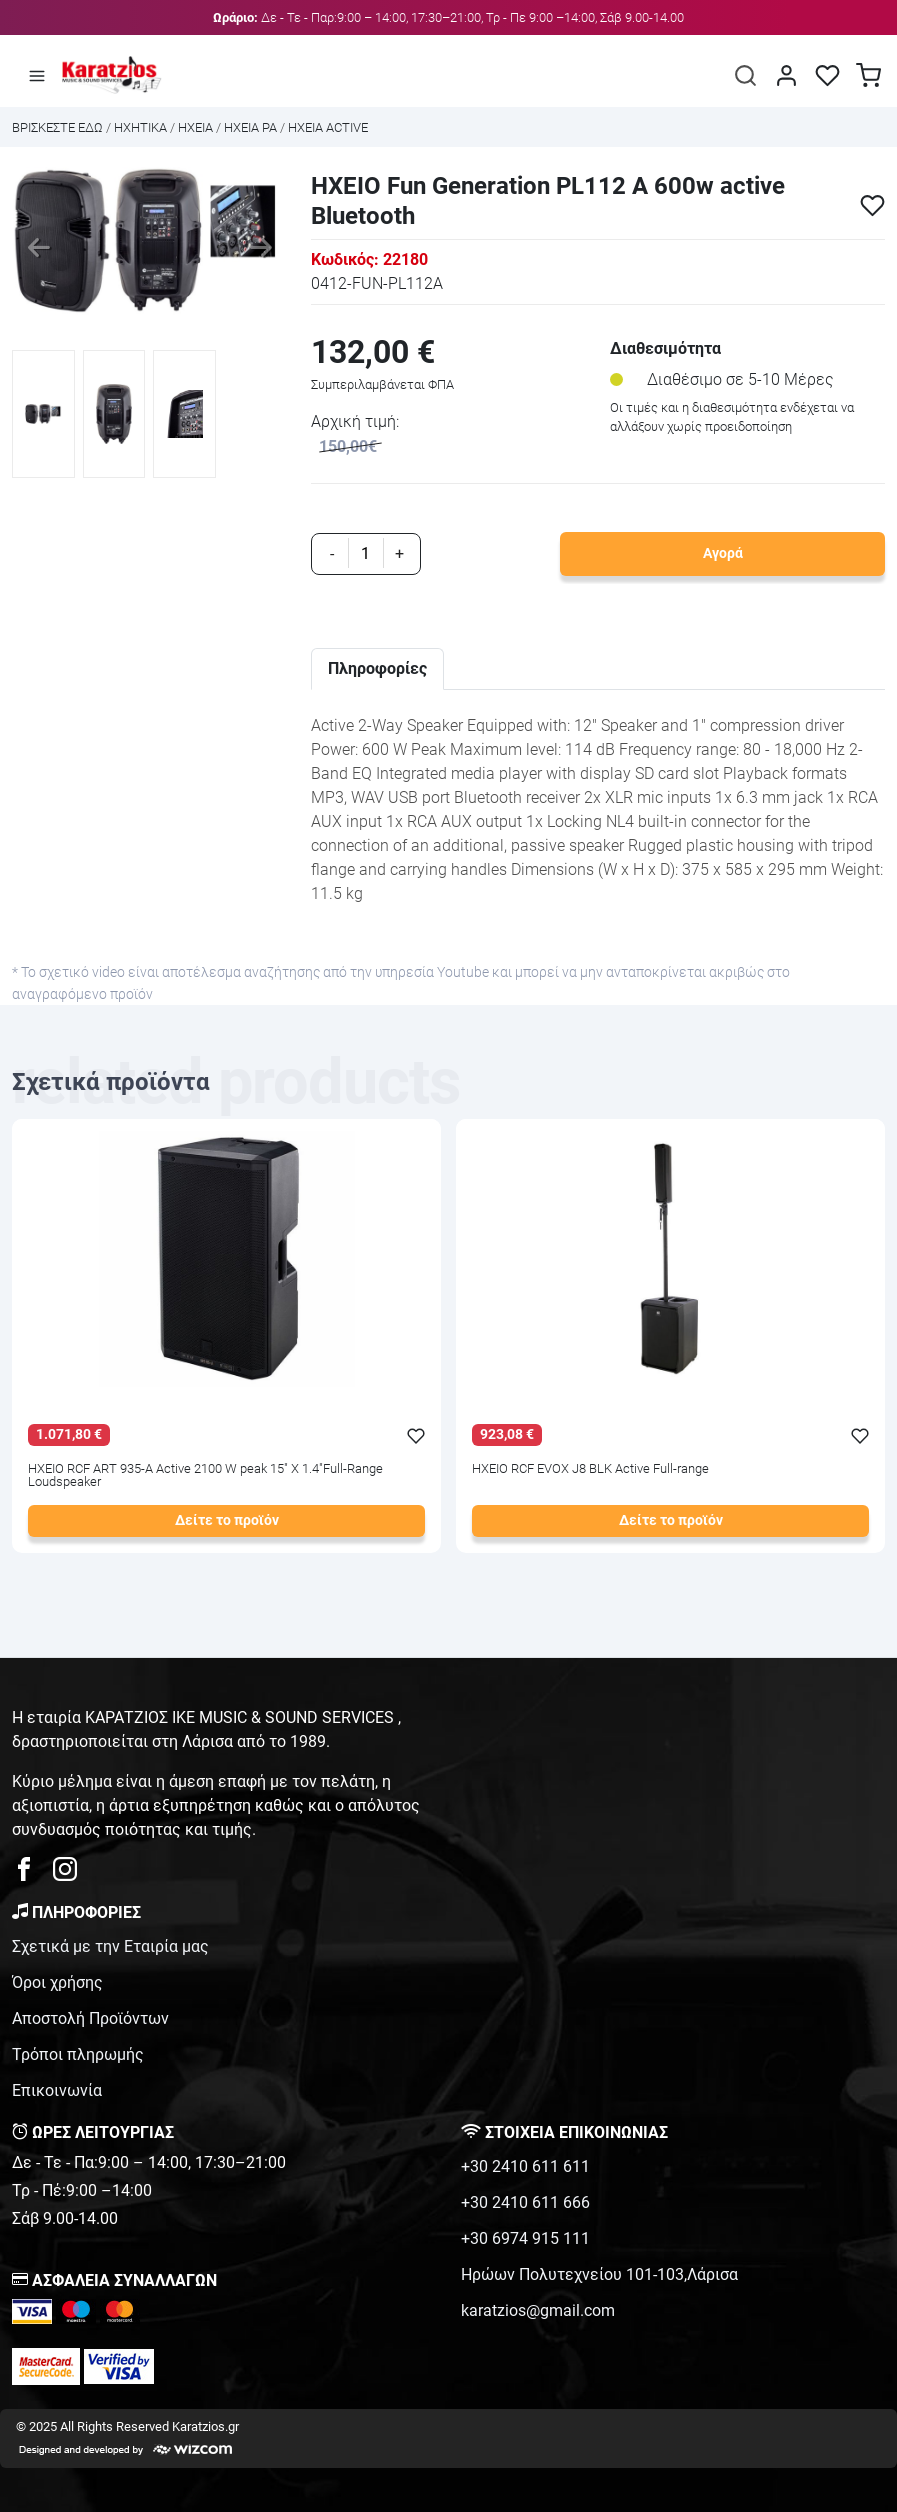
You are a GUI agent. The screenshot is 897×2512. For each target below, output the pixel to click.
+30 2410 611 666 (525, 2202)
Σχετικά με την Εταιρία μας (110, 1946)
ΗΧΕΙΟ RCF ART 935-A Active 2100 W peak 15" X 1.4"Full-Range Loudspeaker (205, 1476)
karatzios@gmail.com (538, 2310)
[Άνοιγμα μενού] (37, 75)
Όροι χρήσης (57, 1982)
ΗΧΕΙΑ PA (250, 127)
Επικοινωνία (57, 2090)
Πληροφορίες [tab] (377, 668)
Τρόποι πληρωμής (78, 2054)
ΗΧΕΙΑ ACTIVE (328, 127)
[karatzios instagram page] (65, 1874)
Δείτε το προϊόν (227, 1520)
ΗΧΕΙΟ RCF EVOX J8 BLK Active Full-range (590, 1469)
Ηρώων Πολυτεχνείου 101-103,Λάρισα (599, 2274)
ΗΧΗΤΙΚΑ (140, 127)
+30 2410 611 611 (525, 2166)
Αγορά (723, 553)
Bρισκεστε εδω (59, 127)
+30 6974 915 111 (525, 2238)
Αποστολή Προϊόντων (90, 2018)
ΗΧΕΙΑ (195, 127)
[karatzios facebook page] (32, 1874)
